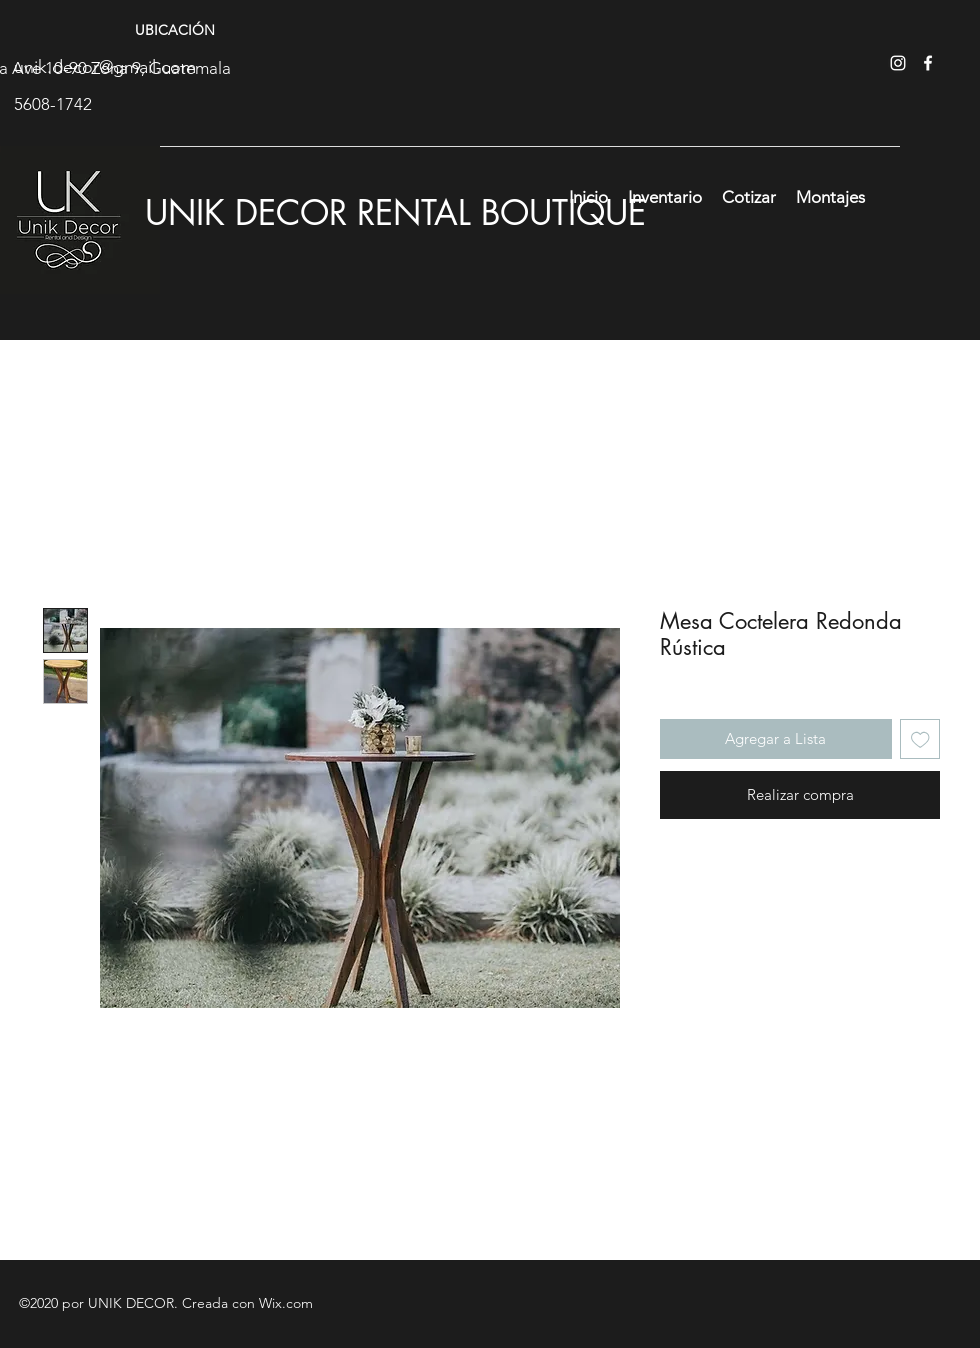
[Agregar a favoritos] (920, 739)
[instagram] (898, 63)
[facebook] (928, 63)
